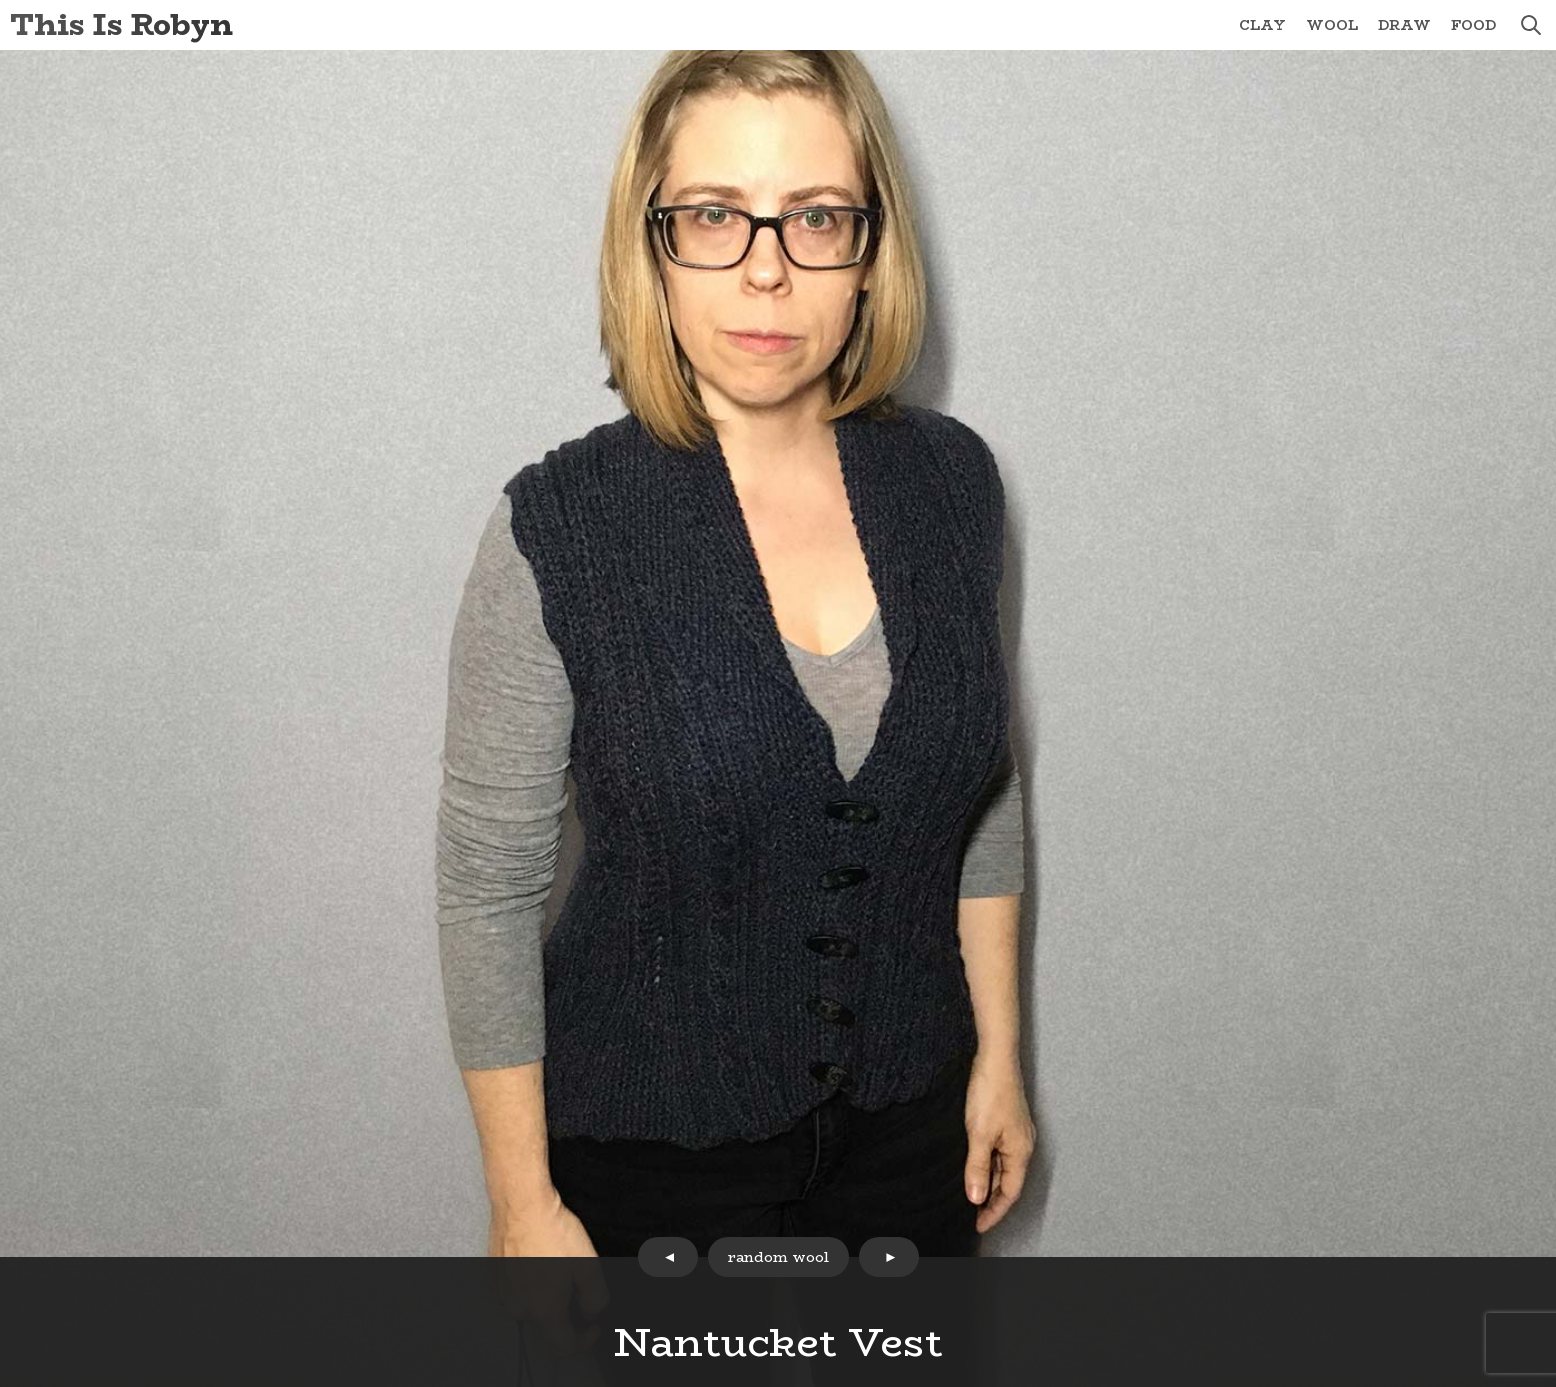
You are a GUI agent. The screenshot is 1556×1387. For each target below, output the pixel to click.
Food (1473, 25)
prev (668, 1257)
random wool (778, 1257)
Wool (1332, 25)
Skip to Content (0, 0)
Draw (1404, 25)
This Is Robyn (121, 24)
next (889, 1257)
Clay (1262, 25)
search (1531, 25)
